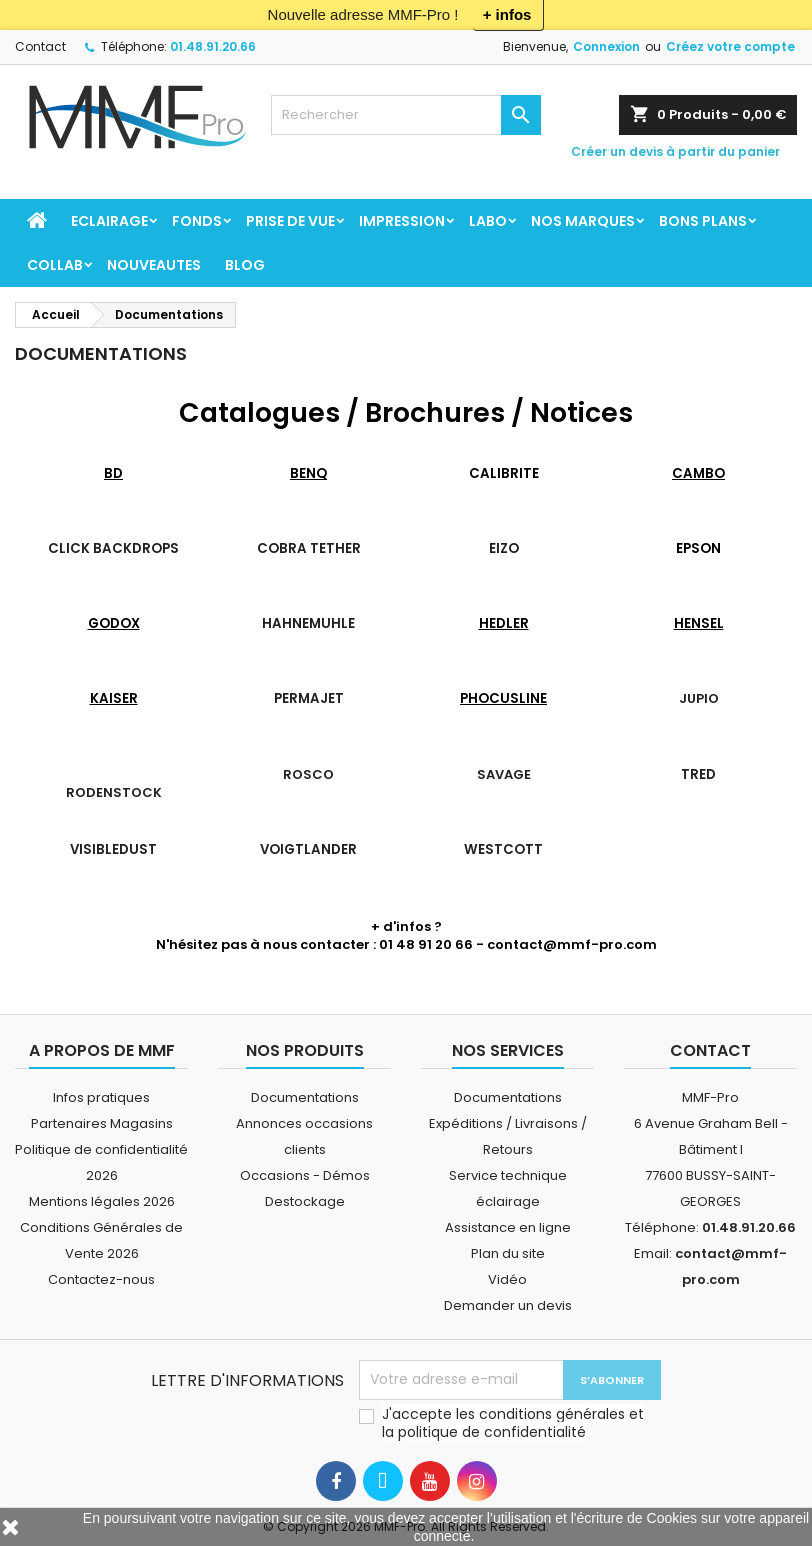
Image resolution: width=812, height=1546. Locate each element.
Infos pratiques (101, 1097)
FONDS (197, 221)
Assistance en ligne (508, 1227)
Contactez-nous (101, 1279)
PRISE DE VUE (290, 221)
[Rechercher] (406, 115)
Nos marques (583, 221)
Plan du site (508, 1253)
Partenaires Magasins (102, 1123)
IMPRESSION (402, 221)
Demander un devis (508, 1305)
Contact (40, 46)
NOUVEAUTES (154, 265)
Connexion (606, 46)
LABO (488, 221)
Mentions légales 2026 (102, 1201)
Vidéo (507, 1279)
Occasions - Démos (305, 1175)
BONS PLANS (703, 221)
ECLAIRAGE (109, 221)
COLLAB (55, 265)
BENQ (308, 473)
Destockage (305, 1201)
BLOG (245, 265)
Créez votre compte (730, 46)
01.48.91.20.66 (213, 46)
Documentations (305, 1097)
